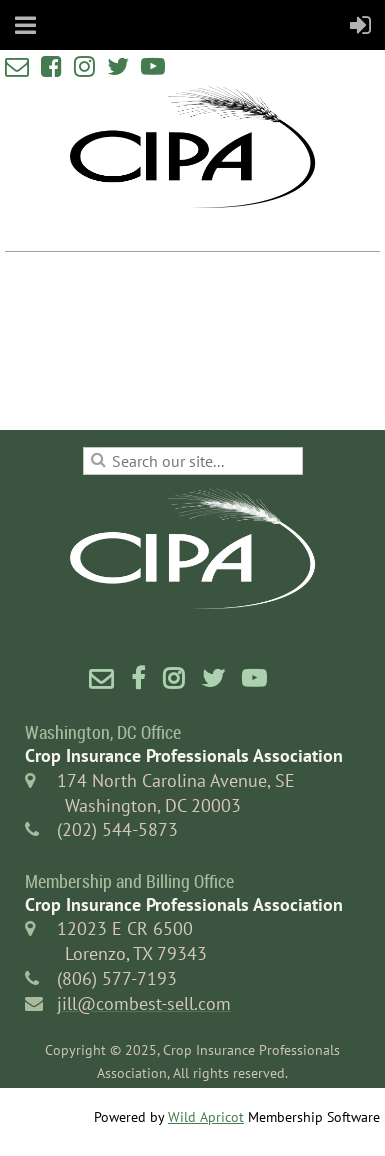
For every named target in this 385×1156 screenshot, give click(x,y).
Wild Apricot (206, 1117)
